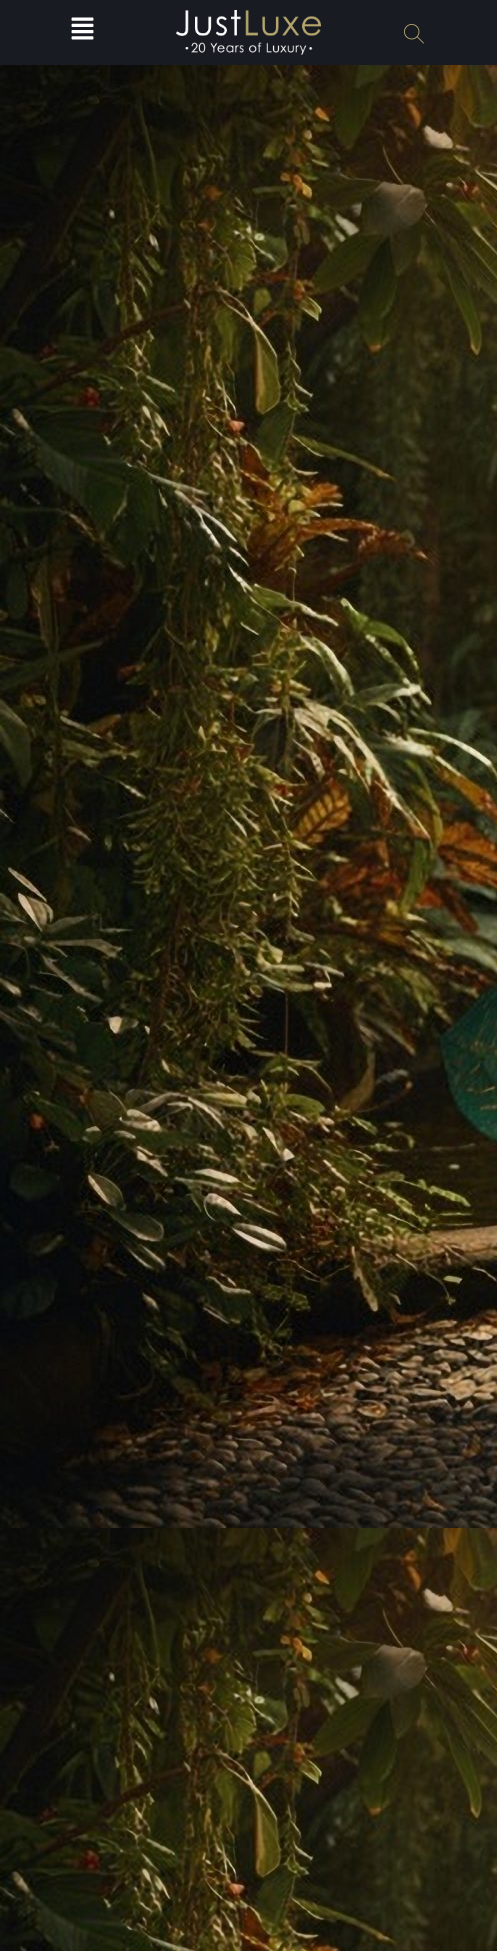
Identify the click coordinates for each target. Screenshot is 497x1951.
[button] (83, 32)
